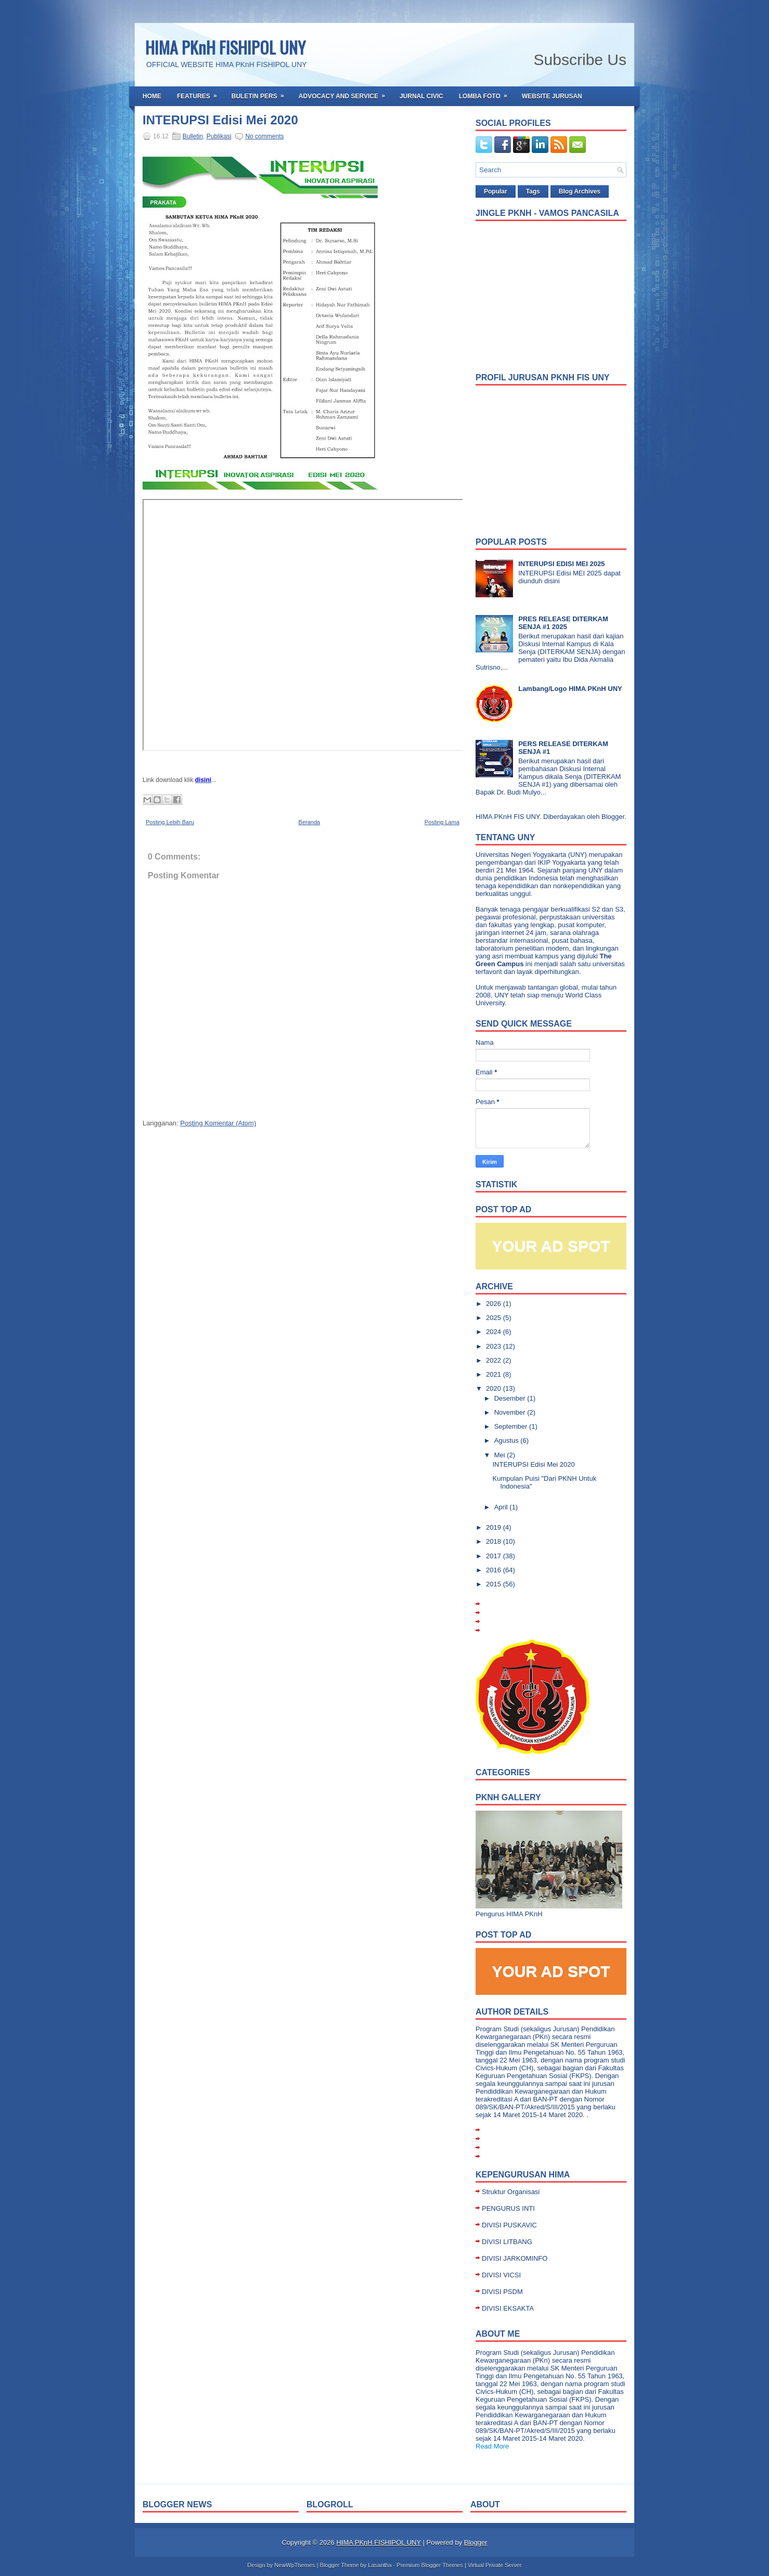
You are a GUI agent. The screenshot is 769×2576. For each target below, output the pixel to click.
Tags (533, 191)
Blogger (612, 817)
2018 (494, 1541)
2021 (494, 1374)
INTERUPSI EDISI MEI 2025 (561, 564)
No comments (264, 136)
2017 (494, 1556)
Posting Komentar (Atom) (218, 1123)
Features (200, 93)
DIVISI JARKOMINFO (514, 2258)
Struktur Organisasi (511, 2192)
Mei (500, 1455)
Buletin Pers (261, 93)
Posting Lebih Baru (170, 822)
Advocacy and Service (345, 93)
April (502, 1507)
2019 (494, 1527)
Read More (492, 2446)
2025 (494, 1318)
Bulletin (193, 136)
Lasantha (379, 2565)
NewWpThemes (294, 2565)
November (511, 1412)
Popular (495, 191)
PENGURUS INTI (508, 2208)
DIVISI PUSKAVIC (509, 2225)
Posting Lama (442, 822)
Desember (511, 1398)
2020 (494, 1388)
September (511, 1426)
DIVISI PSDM (502, 2292)
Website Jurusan (552, 96)
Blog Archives (579, 191)
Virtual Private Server (495, 2565)
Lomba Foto (486, 93)
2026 (494, 1304)
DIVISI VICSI (501, 2275)
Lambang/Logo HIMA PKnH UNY (570, 689)
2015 (494, 1584)
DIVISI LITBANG (507, 2242)
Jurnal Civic (421, 96)
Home (152, 96)
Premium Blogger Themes (429, 2565)
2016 (494, 1570)
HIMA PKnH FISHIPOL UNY (225, 47)
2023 (494, 1346)
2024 (494, 1332)
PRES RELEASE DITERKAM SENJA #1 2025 (563, 623)
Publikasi (219, 136)
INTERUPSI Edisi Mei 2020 (220, 120)
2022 (494, 1360)
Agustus (507, 1440)
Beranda (310, 822)
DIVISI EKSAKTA (508, 2308)
